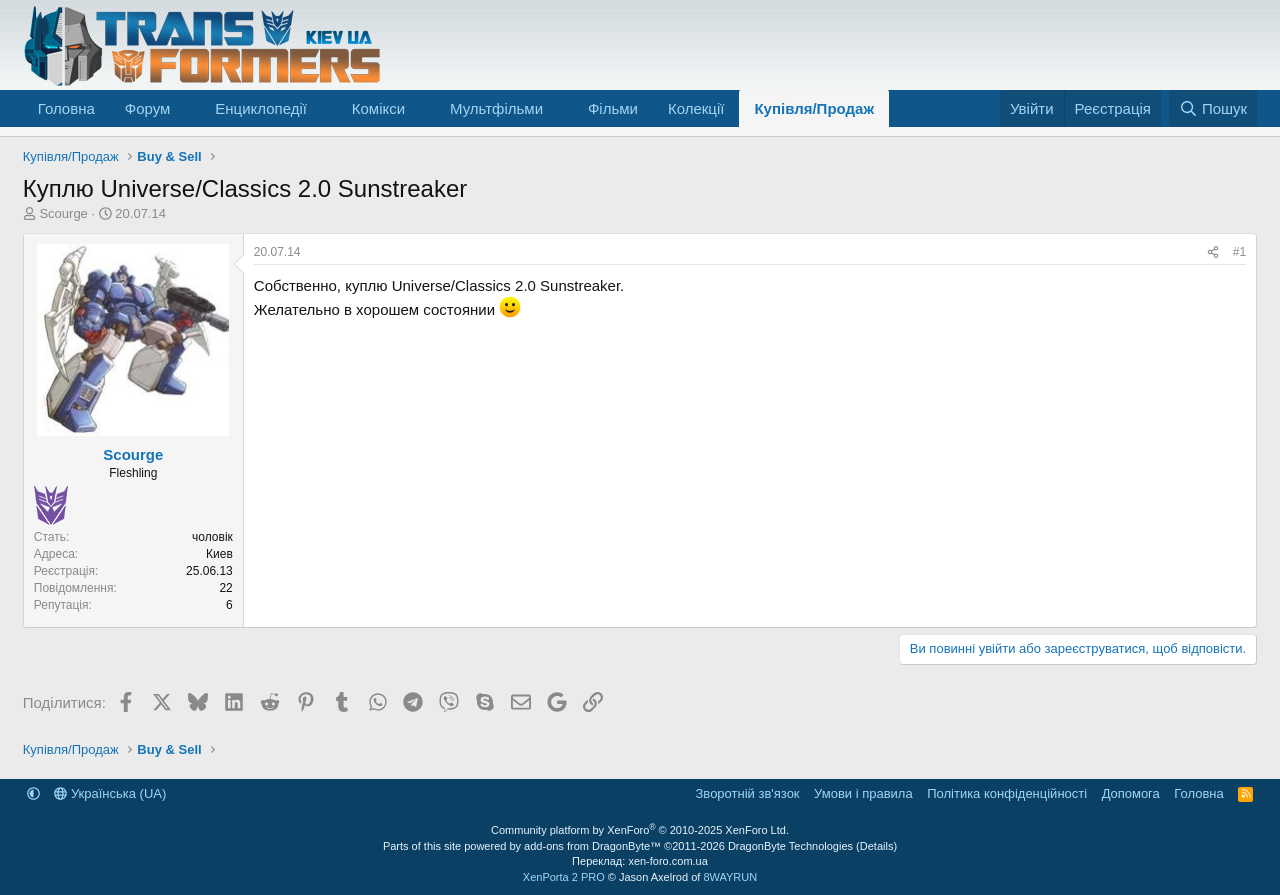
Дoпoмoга (1131, 793)
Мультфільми (496, 108)
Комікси (378, 108)
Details (877, 846)
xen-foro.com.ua (667, 861)
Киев (219, 554)
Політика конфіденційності (1007, 793)
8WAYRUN (730, 877)
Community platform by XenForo (640, 830)
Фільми (613, 108)
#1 (1239, 252)
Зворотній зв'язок (748, 793)
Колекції (696, 108)
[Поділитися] (1213, 252)
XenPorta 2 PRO (564, 877)
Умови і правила (863, 793)
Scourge (63, 213)
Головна (66, 108)
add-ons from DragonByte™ (592, 846)
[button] (186, 108)
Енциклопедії (261, 108)
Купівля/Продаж (814, 108)
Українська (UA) (110, 793)
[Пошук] (1213, 108)
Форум (148, 108)
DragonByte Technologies (790, 846)
